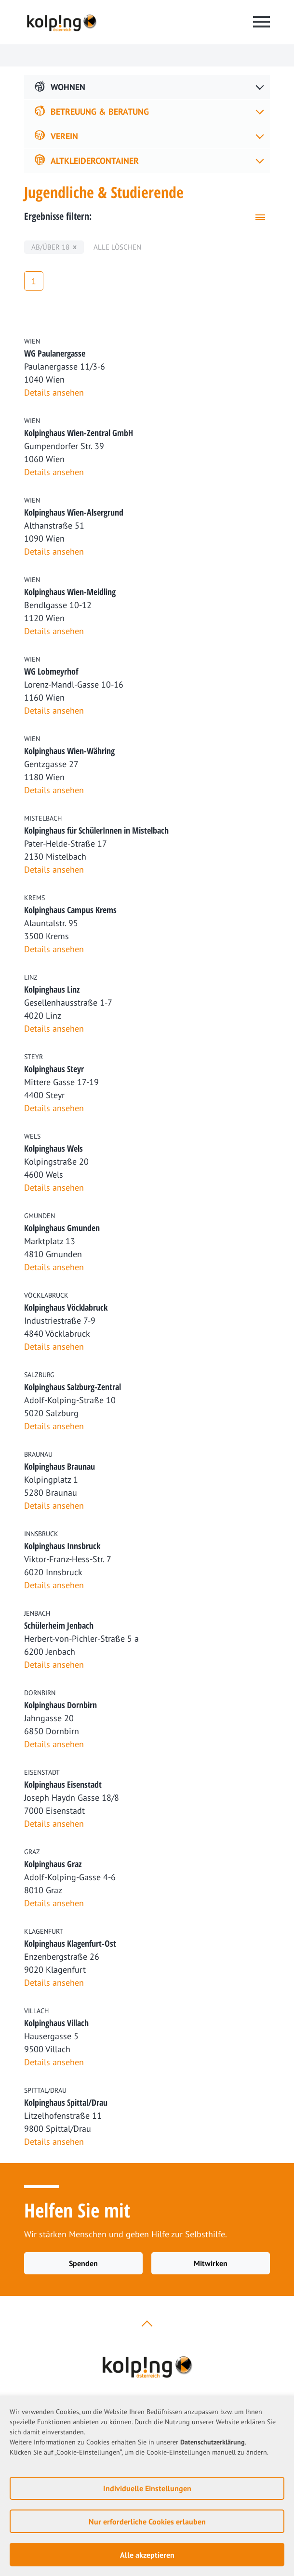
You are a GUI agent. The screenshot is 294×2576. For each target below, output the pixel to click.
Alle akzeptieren (147, 2555)
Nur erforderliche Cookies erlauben (147, 2521)
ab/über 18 (50, 247)
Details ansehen (54, 392)
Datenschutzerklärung (212, 2442)
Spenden (83, 2263)
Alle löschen (117, 247)
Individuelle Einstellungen (147, 2488)
